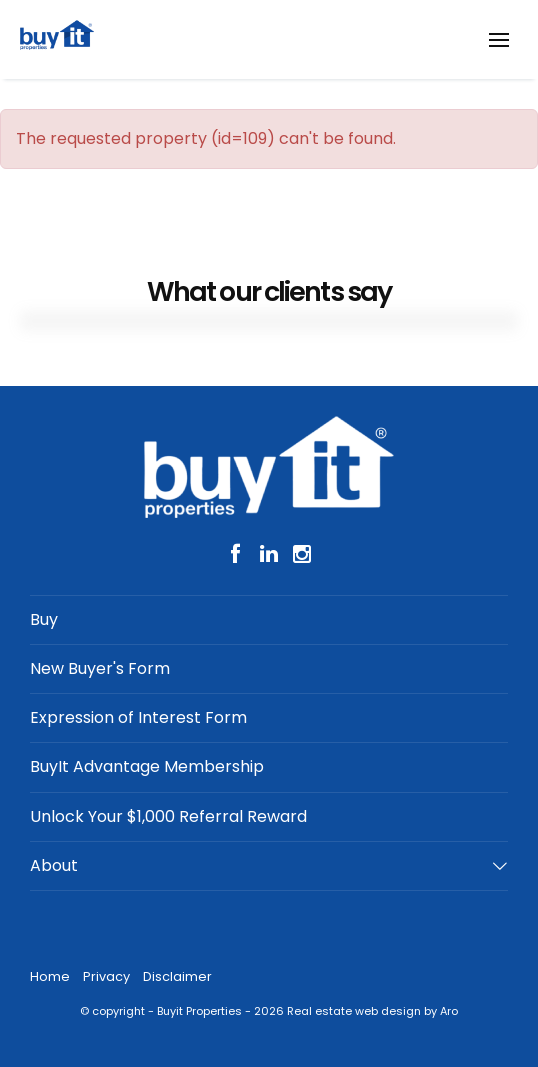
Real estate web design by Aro (372, 1011)
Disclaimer (177, 976)
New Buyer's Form (100, 668)
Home (50, 976)
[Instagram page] (301, 555)
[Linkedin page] (272, 555)
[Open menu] (499, 40)
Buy (44, 619)
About (54, 865)
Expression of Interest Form (138, 717)
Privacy (106, 976)
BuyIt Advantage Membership (147, 766)
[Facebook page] (239, 555)
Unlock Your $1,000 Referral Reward (168, 816)
